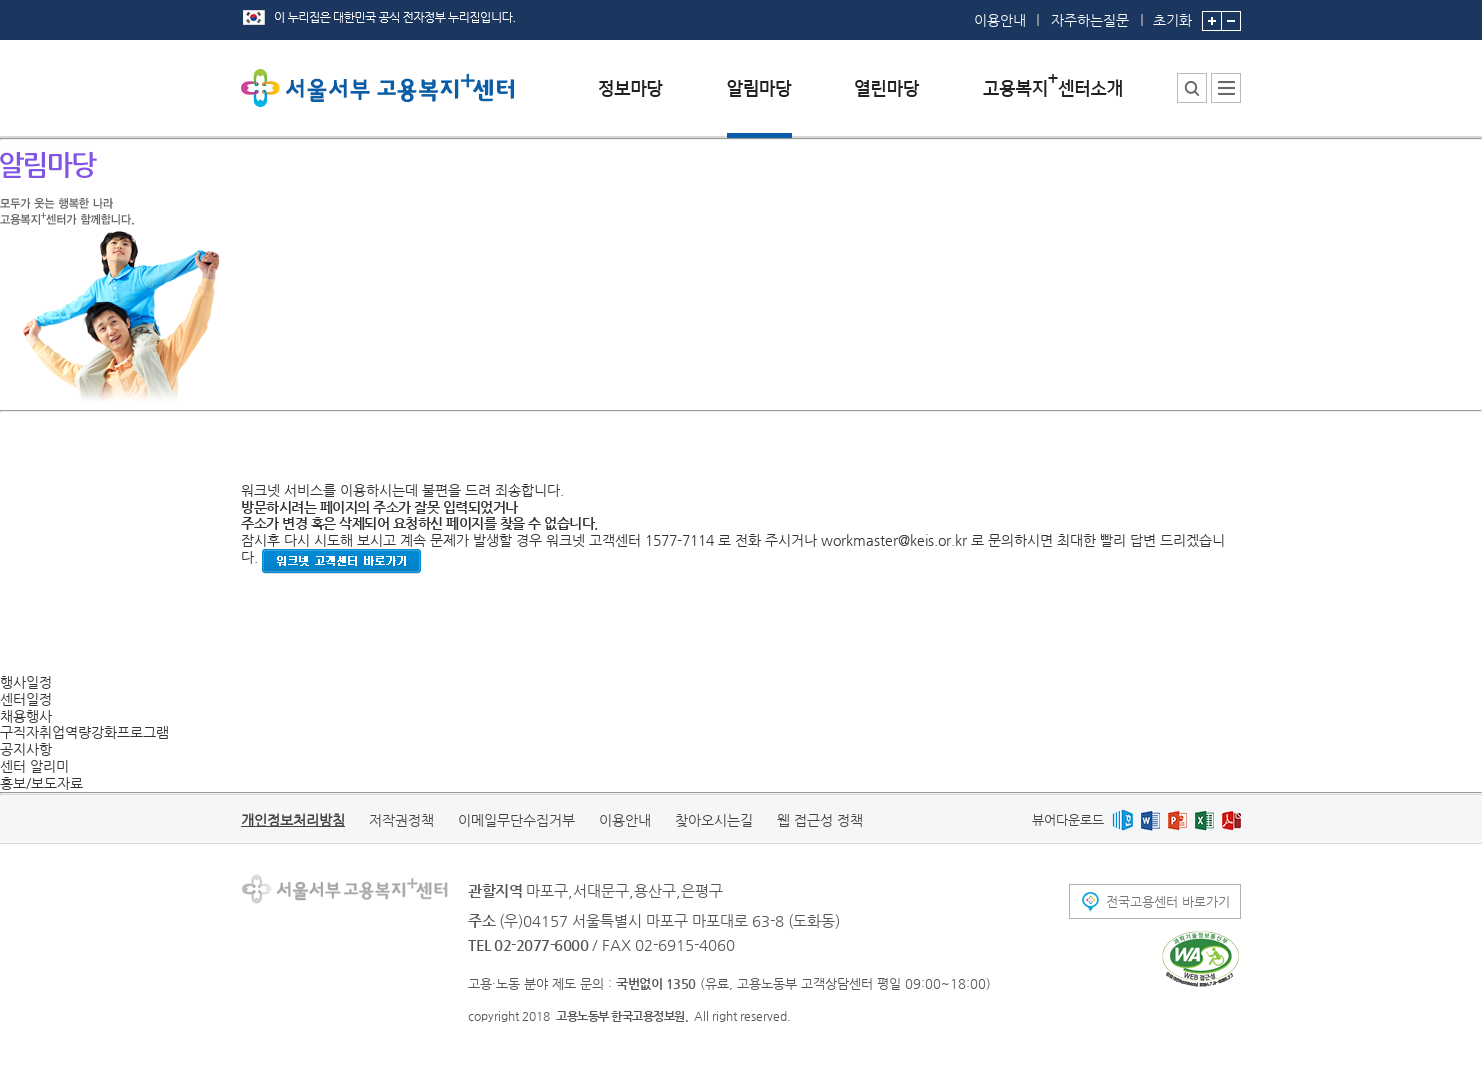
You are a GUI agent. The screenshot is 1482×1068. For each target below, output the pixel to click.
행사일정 (26, 682)
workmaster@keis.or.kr (894, 540)
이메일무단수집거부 (516, 820)
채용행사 (26, 716)
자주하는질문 (1090, 20)
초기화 (1172, 14)
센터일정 (26, 699)
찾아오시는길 (714, 820)
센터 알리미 (34, 766)
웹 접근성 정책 (820, 820)
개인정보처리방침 (293, 820)
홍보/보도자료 (41, 783)
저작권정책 (401, 820)
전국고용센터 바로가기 (1168, 901)
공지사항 (26, 749)
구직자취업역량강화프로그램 (84, 732)
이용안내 (1000, 20)
